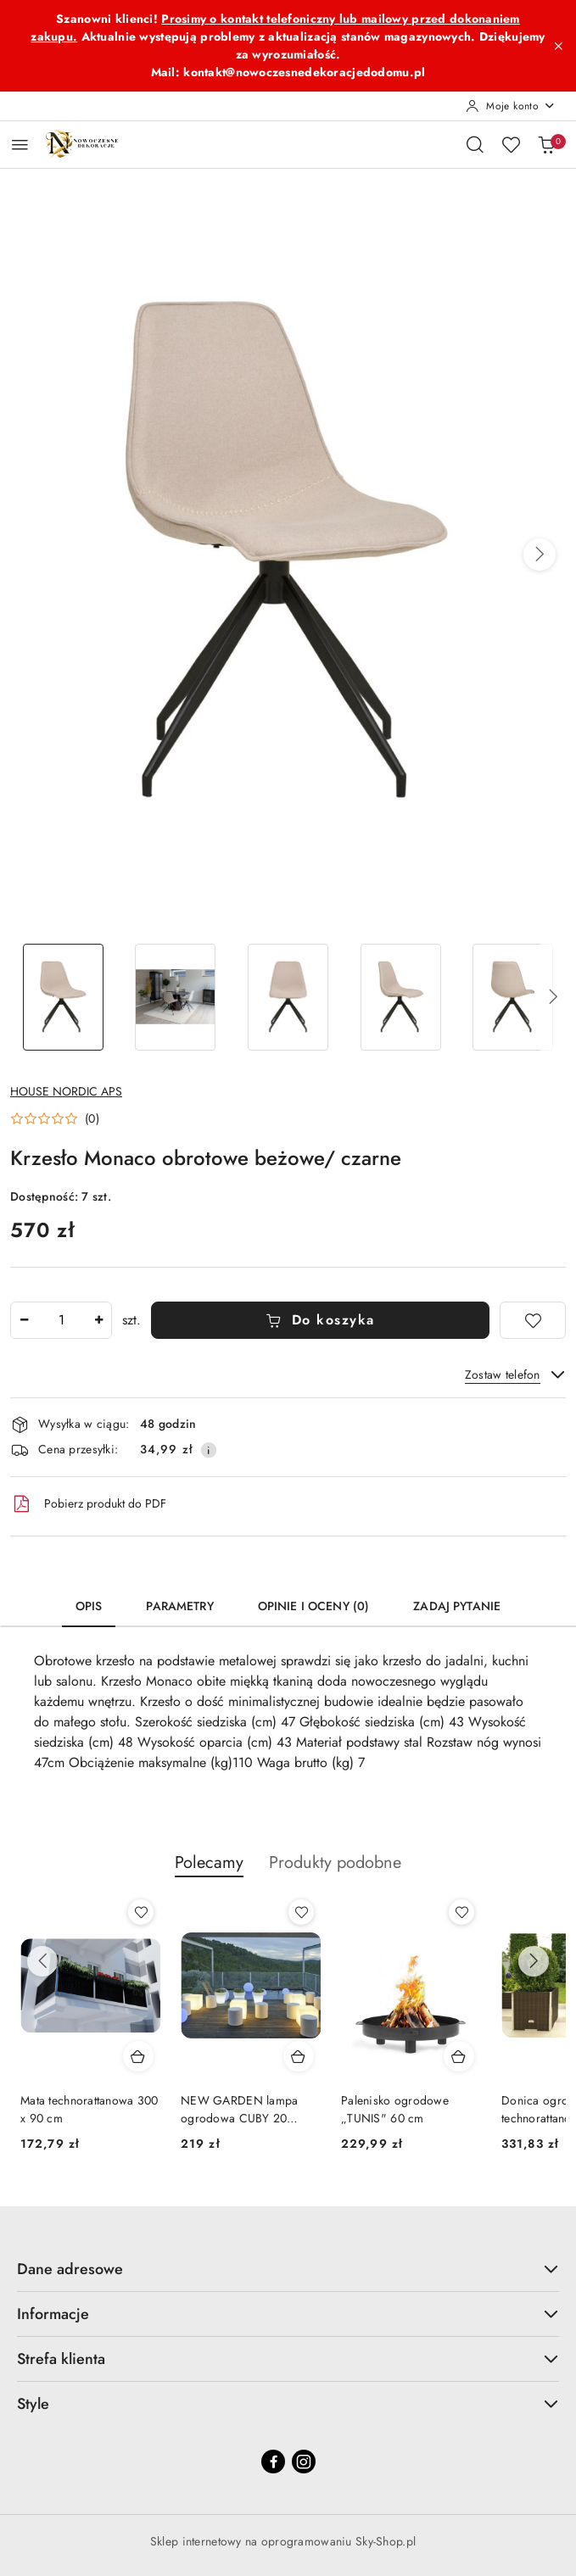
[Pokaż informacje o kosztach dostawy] (208, 1450)
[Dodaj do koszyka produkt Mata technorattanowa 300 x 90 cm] (138, 2056)
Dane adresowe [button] (288, 2269)
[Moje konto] (511, 106)
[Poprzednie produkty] (42, 1961)
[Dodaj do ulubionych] (533, 1320)
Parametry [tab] (179, 1605)
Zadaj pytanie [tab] (457, 1605)
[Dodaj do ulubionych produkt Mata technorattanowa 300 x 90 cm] (141, 1912)
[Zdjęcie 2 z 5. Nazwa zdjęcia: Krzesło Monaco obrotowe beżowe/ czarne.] (176, 997)
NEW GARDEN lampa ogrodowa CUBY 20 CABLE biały (239, 2109)
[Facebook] (273, 2461)
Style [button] (288, 2404)
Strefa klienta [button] (288, 2359)
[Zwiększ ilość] (98, 1320)
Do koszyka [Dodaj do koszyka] (320, 1320)
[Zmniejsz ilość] (23, 1320)
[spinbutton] (61, 1320)
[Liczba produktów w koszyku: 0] (546, 144)
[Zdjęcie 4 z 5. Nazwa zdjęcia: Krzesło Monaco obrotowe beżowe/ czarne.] (401, 997)
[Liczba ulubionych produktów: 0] (510, 144)
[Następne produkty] (533, 1961)
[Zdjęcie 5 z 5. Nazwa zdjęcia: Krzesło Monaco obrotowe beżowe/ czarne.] (513, 997)
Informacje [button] (288, 2314)
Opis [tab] (89, 1605)
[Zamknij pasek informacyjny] (558, 45)
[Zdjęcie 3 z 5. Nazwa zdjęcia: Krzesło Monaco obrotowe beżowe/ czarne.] (288, 997)
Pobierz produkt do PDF (88, 1504)
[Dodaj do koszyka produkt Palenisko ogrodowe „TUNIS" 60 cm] (459, 2056)
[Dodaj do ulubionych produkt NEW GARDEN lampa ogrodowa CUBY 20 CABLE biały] (301, 1912)
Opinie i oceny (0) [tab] (314, 1605)
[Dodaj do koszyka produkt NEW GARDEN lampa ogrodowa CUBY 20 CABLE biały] (298, 2056)
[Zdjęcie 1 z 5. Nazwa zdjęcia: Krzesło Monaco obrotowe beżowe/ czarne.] (63, 997)
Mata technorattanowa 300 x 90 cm (89, 2109)
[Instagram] (304, 2461)
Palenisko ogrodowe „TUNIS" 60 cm (395, 2109)
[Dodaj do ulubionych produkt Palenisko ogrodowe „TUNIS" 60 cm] (461, 1912)
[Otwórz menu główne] (20, 144)
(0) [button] (92, 1118)
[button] (539, 554)
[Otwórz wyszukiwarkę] (475, 144)
